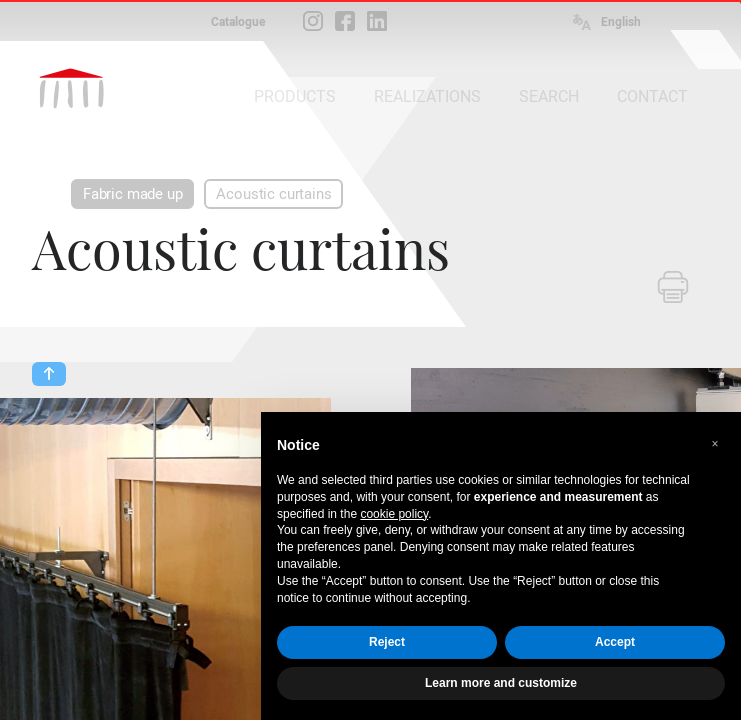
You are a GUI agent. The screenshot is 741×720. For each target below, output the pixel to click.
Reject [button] (387, 642)
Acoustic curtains (273, 194)
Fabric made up (132, 194)
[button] (715, 444)
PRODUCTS (295, 96)
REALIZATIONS (427, 96)
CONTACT (652, 96)
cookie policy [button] (394, 514)
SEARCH (549, 96)
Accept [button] (615, 642)
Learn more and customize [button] (501, 683)
